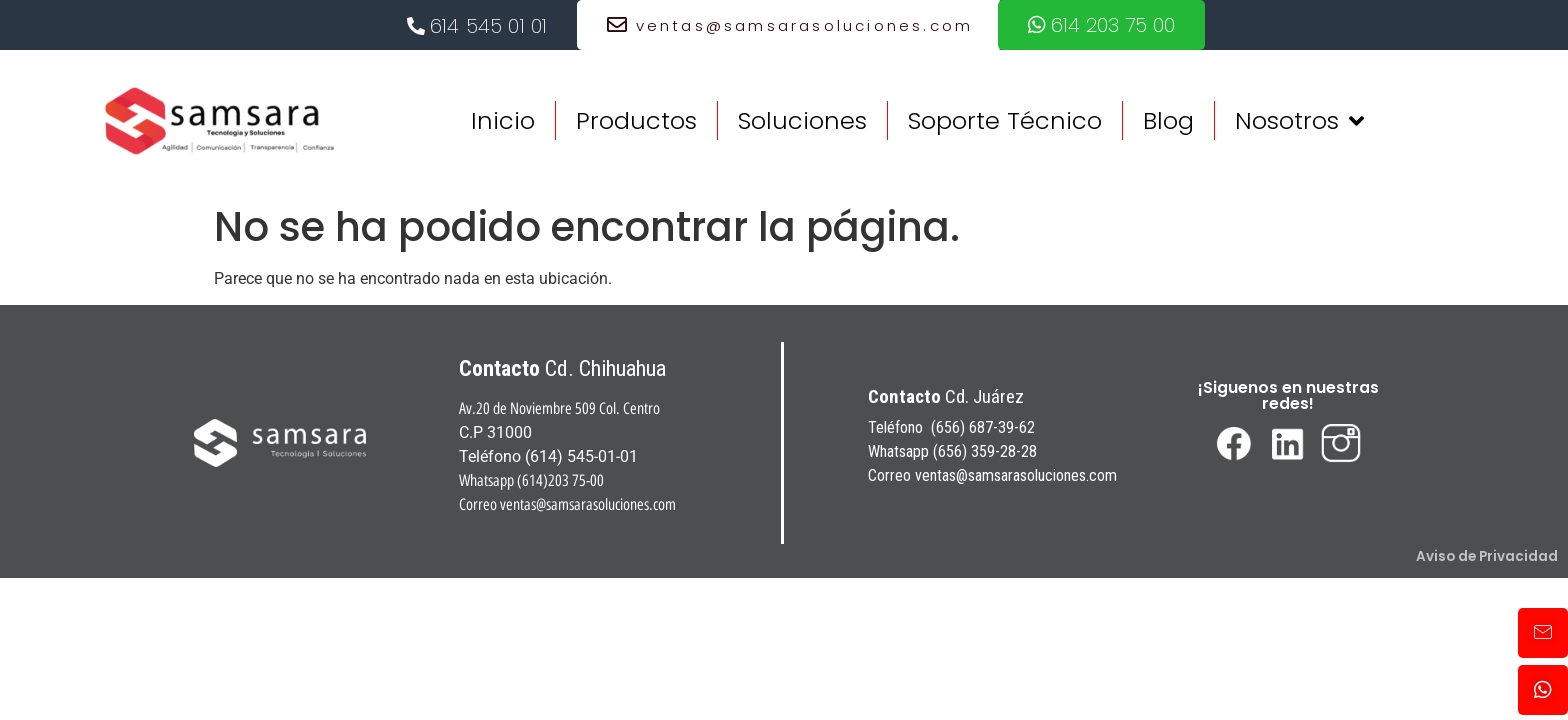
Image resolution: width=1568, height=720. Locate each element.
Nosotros (1299, 121)
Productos (636, 120)
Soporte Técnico (1005, 120)
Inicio (503, 120)
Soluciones (802, 120)
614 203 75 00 (1101, 25)
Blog (1168, 120)
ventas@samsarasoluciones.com (790, 25)
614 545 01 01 (477, 26)
